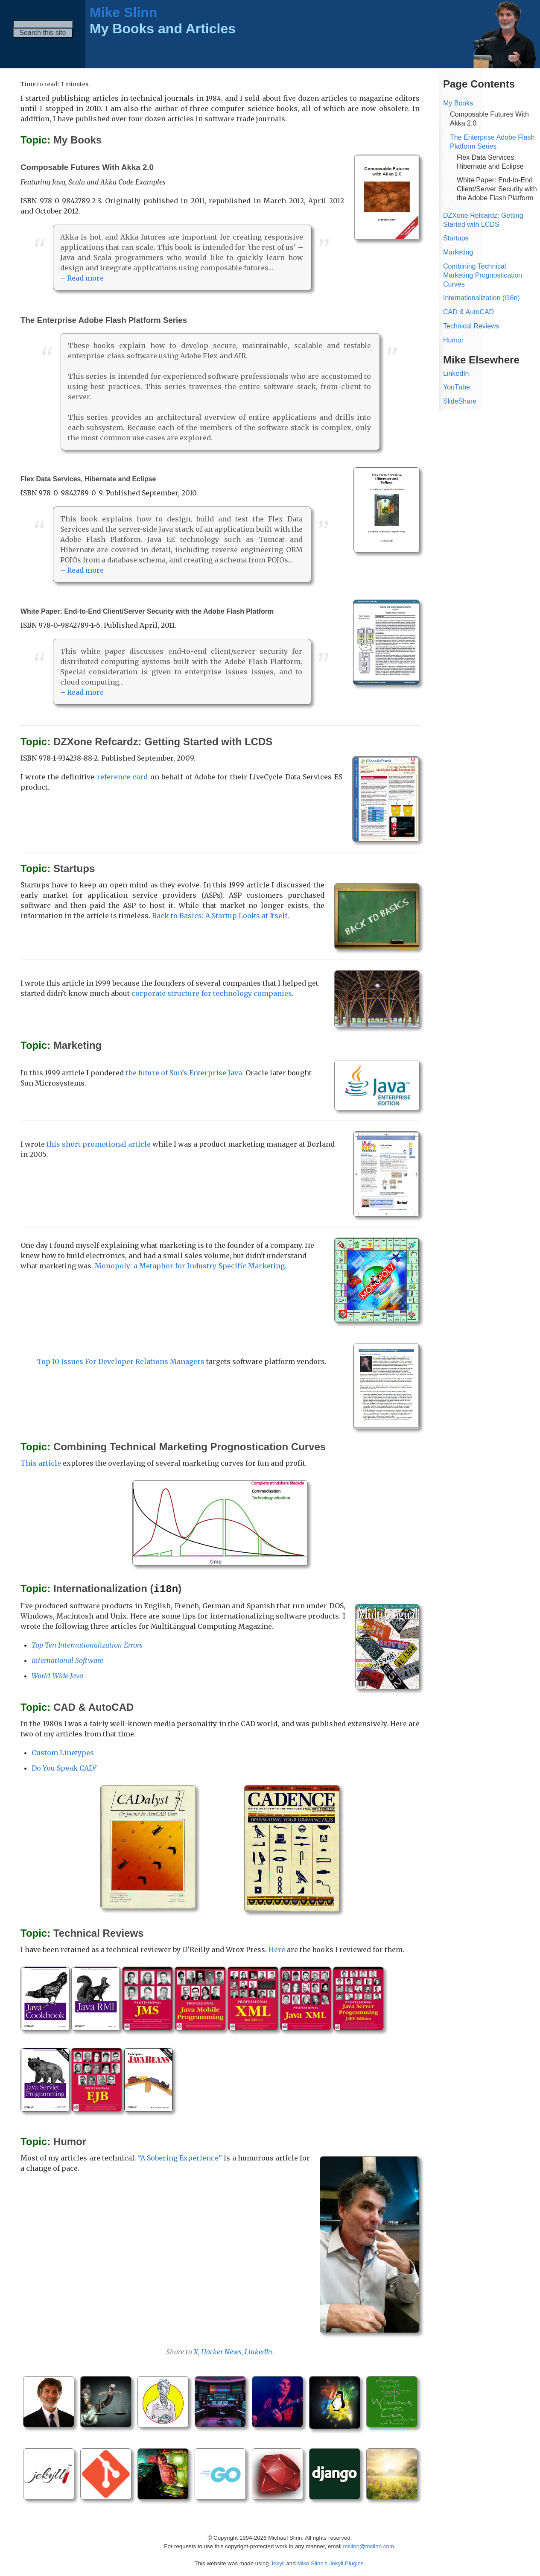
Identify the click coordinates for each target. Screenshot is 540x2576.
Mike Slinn (123, 12)
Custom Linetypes (63, 1752)
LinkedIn (258, 2351)
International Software (67, 1660)
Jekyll (277, 2563)
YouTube (456, 387)
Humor (453, 340)
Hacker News (221, 2351)
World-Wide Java (57, 1675)
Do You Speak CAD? (64, 1767)
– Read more (82, 278)
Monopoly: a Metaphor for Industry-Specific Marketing (190, 1266)
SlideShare (459, 401)
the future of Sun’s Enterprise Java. (185, 1072)
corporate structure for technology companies (211, 993)
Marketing (458, 252)
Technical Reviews (471, 326)
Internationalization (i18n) (481, 298)
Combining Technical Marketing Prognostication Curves (482, 275)
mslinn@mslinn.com (368, 2546)
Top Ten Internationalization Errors (87, 1644)
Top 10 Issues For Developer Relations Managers (120, 1361)
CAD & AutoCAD (468, 312)
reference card (122, 777)
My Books (458, 103)
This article (40, 1463)
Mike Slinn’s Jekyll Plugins (330, 2563)
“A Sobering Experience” (180, 2157)
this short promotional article (99, 1144)
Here (277, 1949)
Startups (456, 238)
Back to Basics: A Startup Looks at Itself (219, 915)
